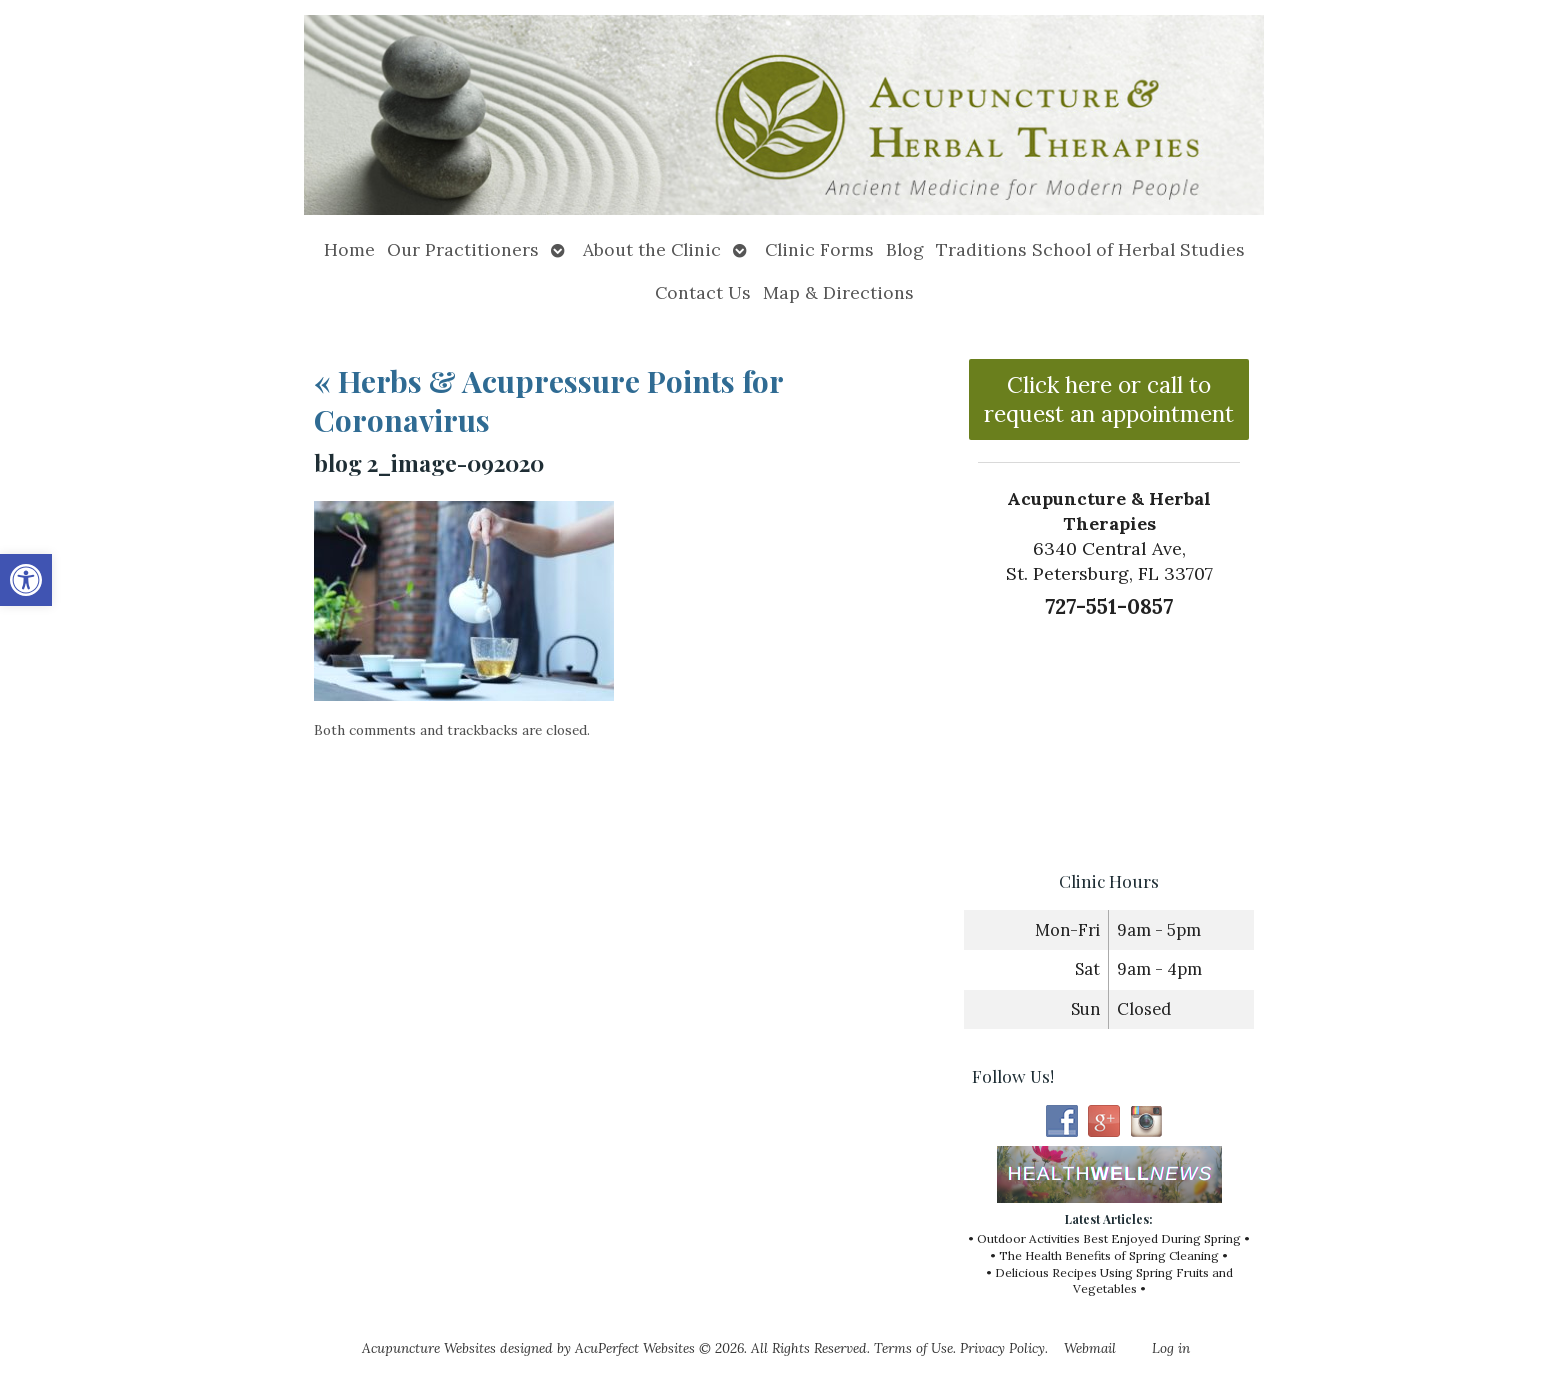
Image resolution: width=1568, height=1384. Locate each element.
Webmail (1090, 1348)
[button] (26, 580)
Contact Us (703, 292)
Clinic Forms (819, 249)
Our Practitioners (463, 249)
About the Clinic (652, 249)
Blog (905, 249)
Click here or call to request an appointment (1109, 399)
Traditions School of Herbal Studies (1090, 249)
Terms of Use (913, 1348)
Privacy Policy (1002, 1348)
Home (349, 249)
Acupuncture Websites (429, 1348)
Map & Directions (838, 292)
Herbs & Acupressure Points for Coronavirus (548, 400)
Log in (1171, 1348)
